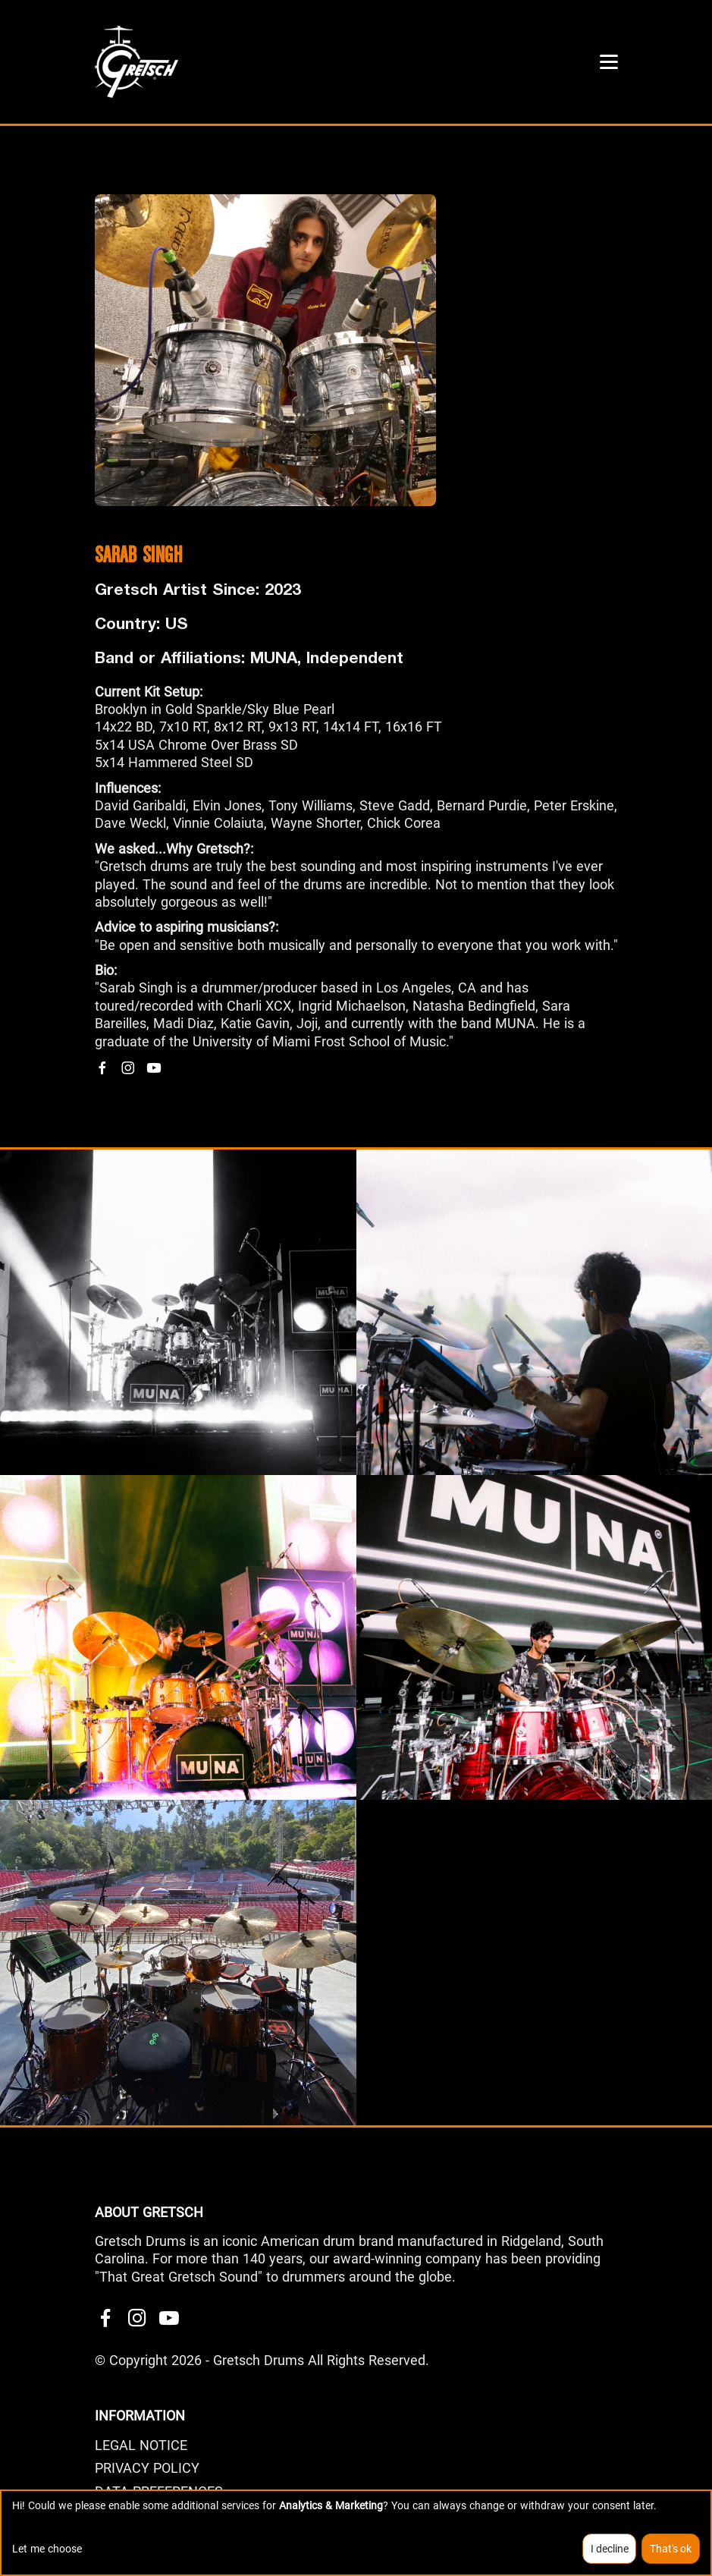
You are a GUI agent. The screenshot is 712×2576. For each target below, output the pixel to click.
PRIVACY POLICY (147, 2468)
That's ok (671, 2549)
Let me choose (47, 2549)
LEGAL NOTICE (141, 2445)
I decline (610, 2549)
